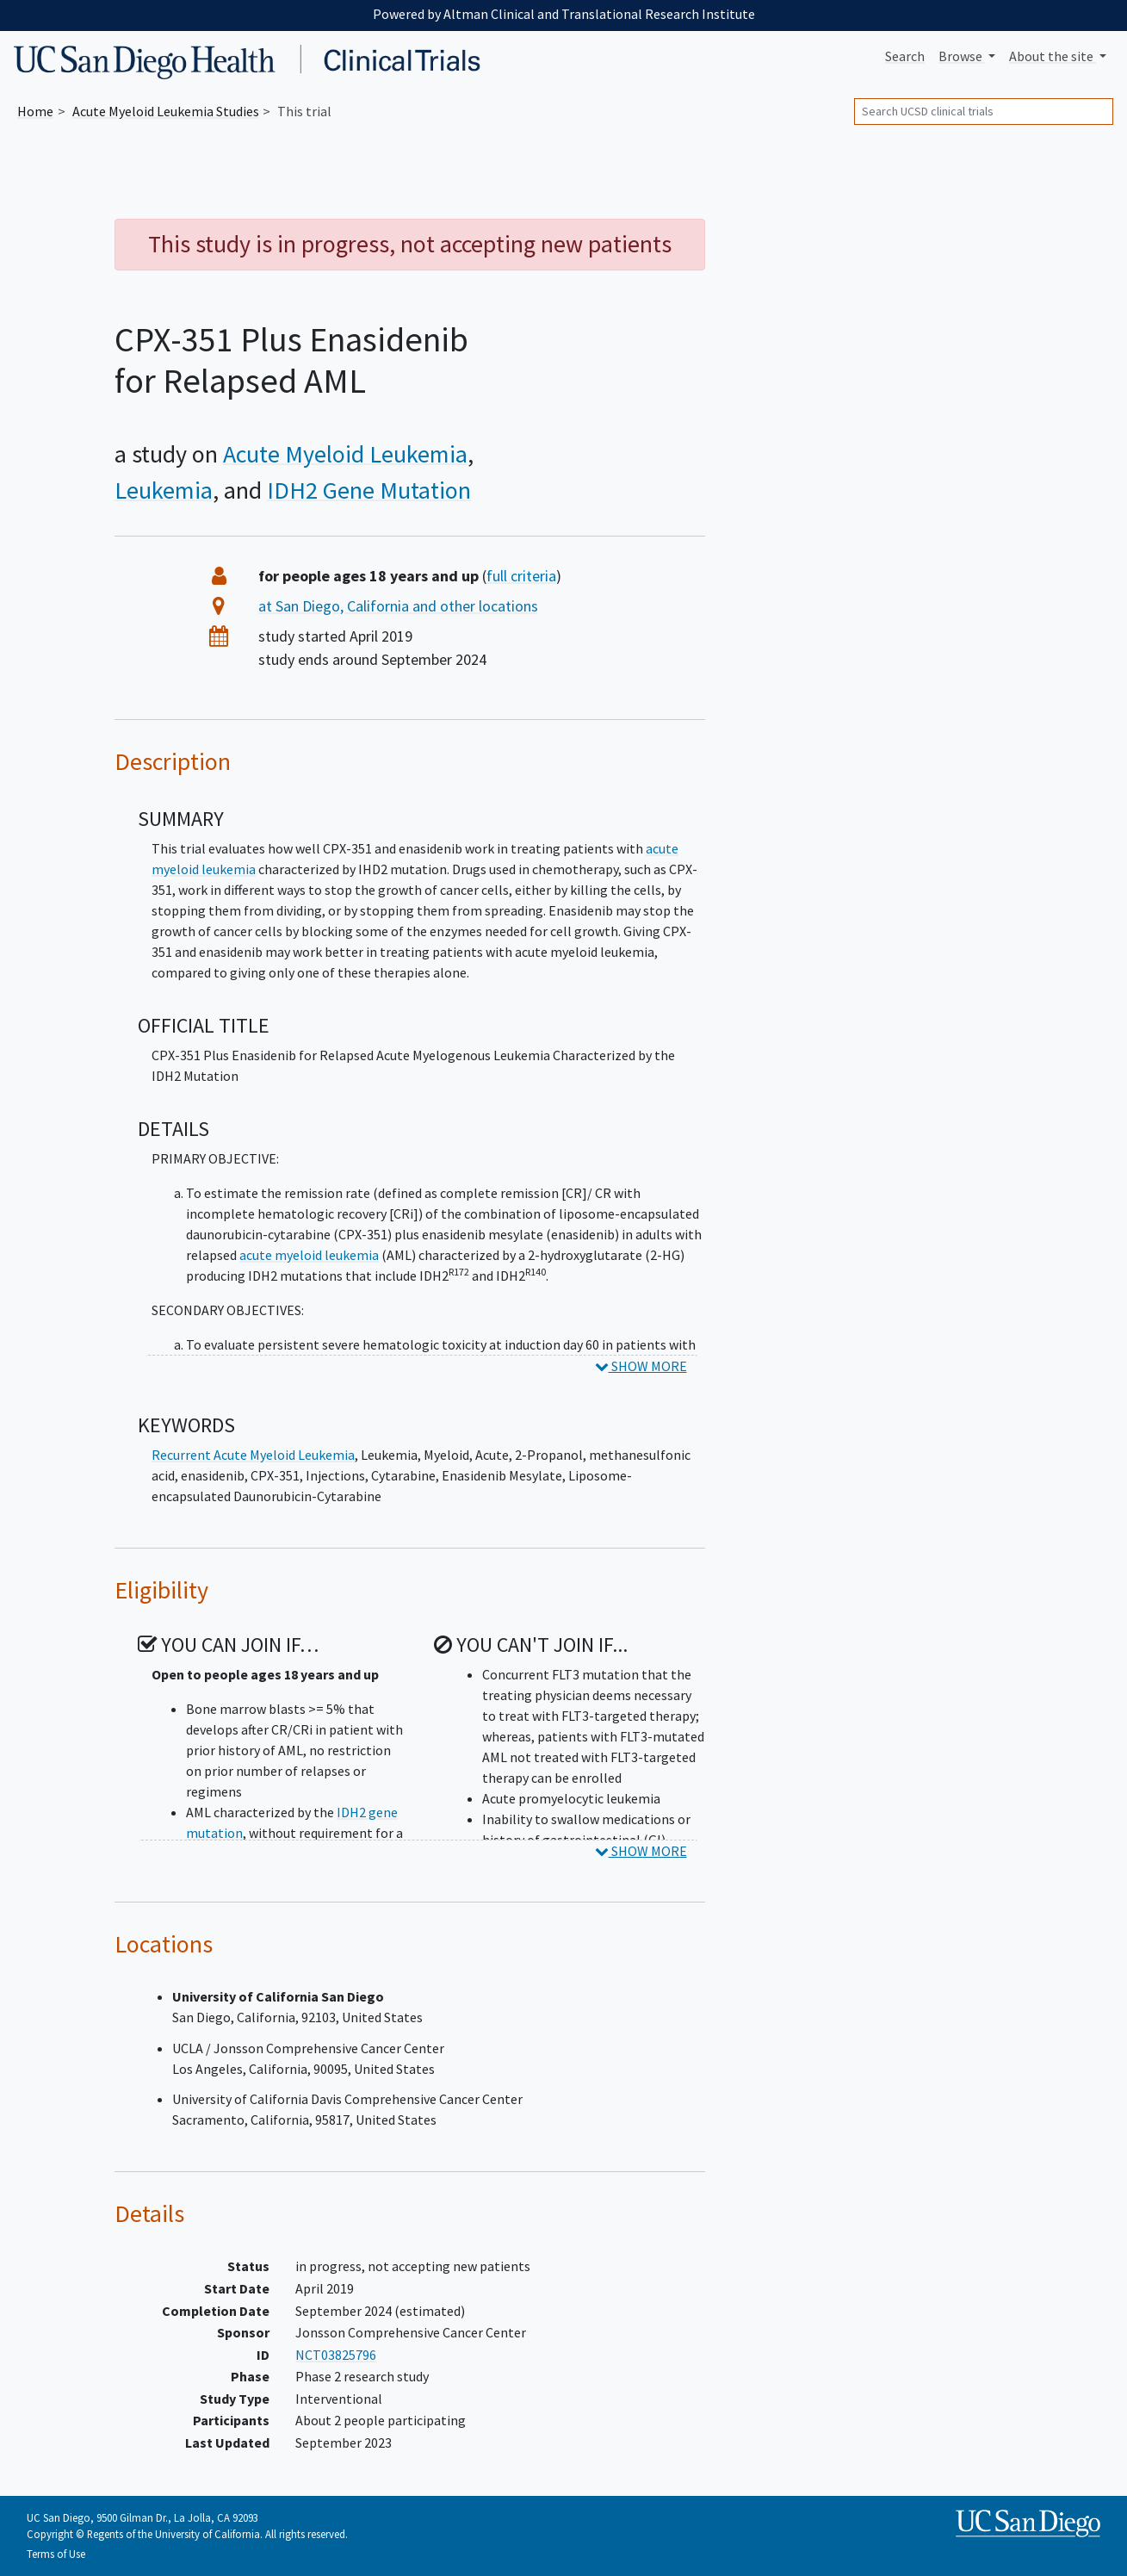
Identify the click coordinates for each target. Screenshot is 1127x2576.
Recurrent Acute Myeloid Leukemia (253, 1454)
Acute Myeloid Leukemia (345, 453)
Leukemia (164, 490)
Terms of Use (56, 2553)
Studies (165, 111)
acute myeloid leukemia (309, 1254)
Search (905, 56)
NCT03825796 (335, 2354)
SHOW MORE (641, 1366)
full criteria (521, 576)
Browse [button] (961, 56)
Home (35, 111)
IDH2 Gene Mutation (369, 490)
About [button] (1052, 56)
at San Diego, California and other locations (398, 606)
